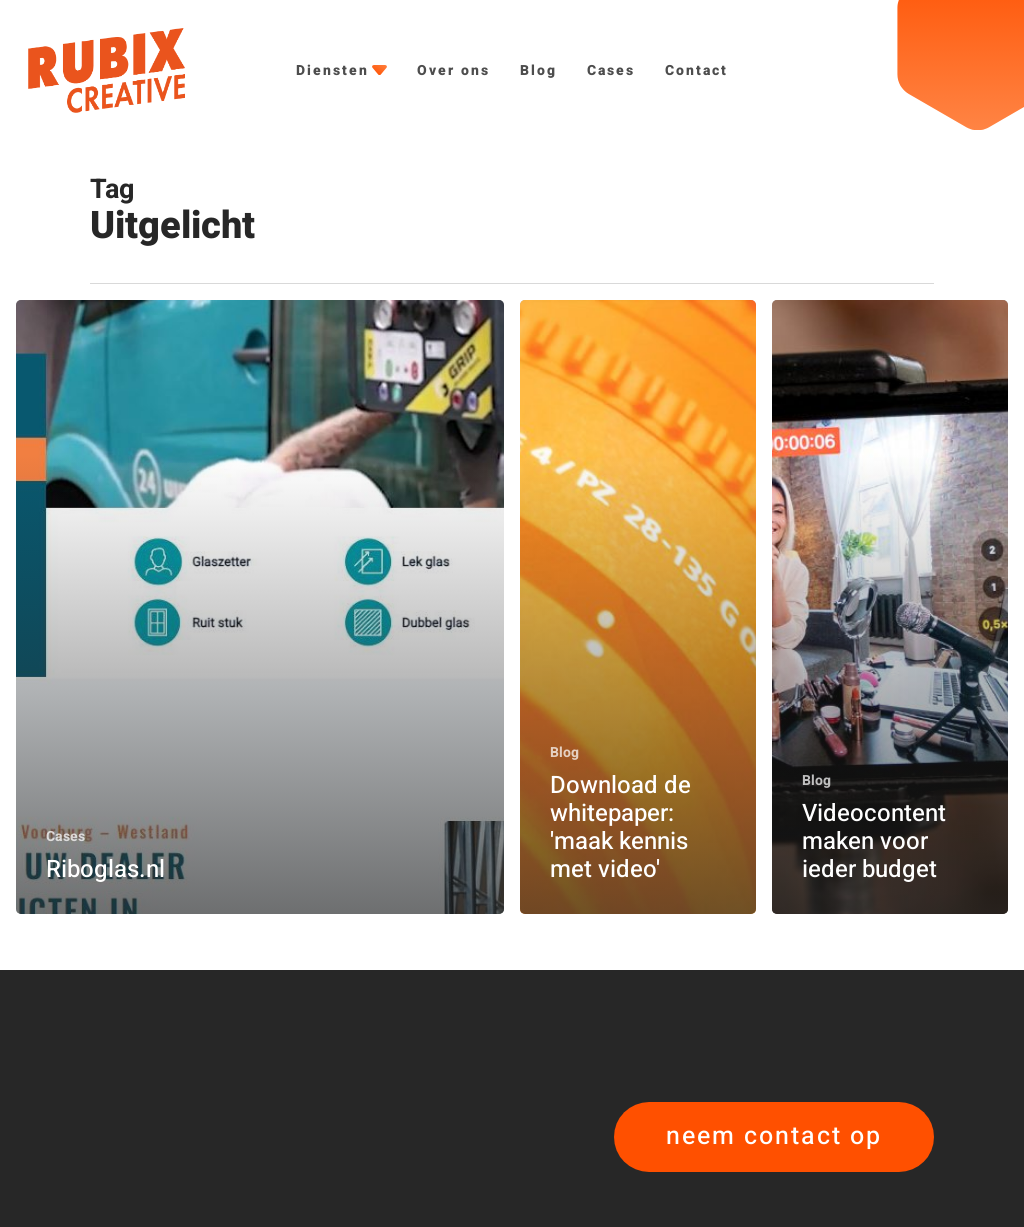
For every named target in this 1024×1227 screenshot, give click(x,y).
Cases (65, 836)
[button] (774, 1137)
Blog (564, 752)
